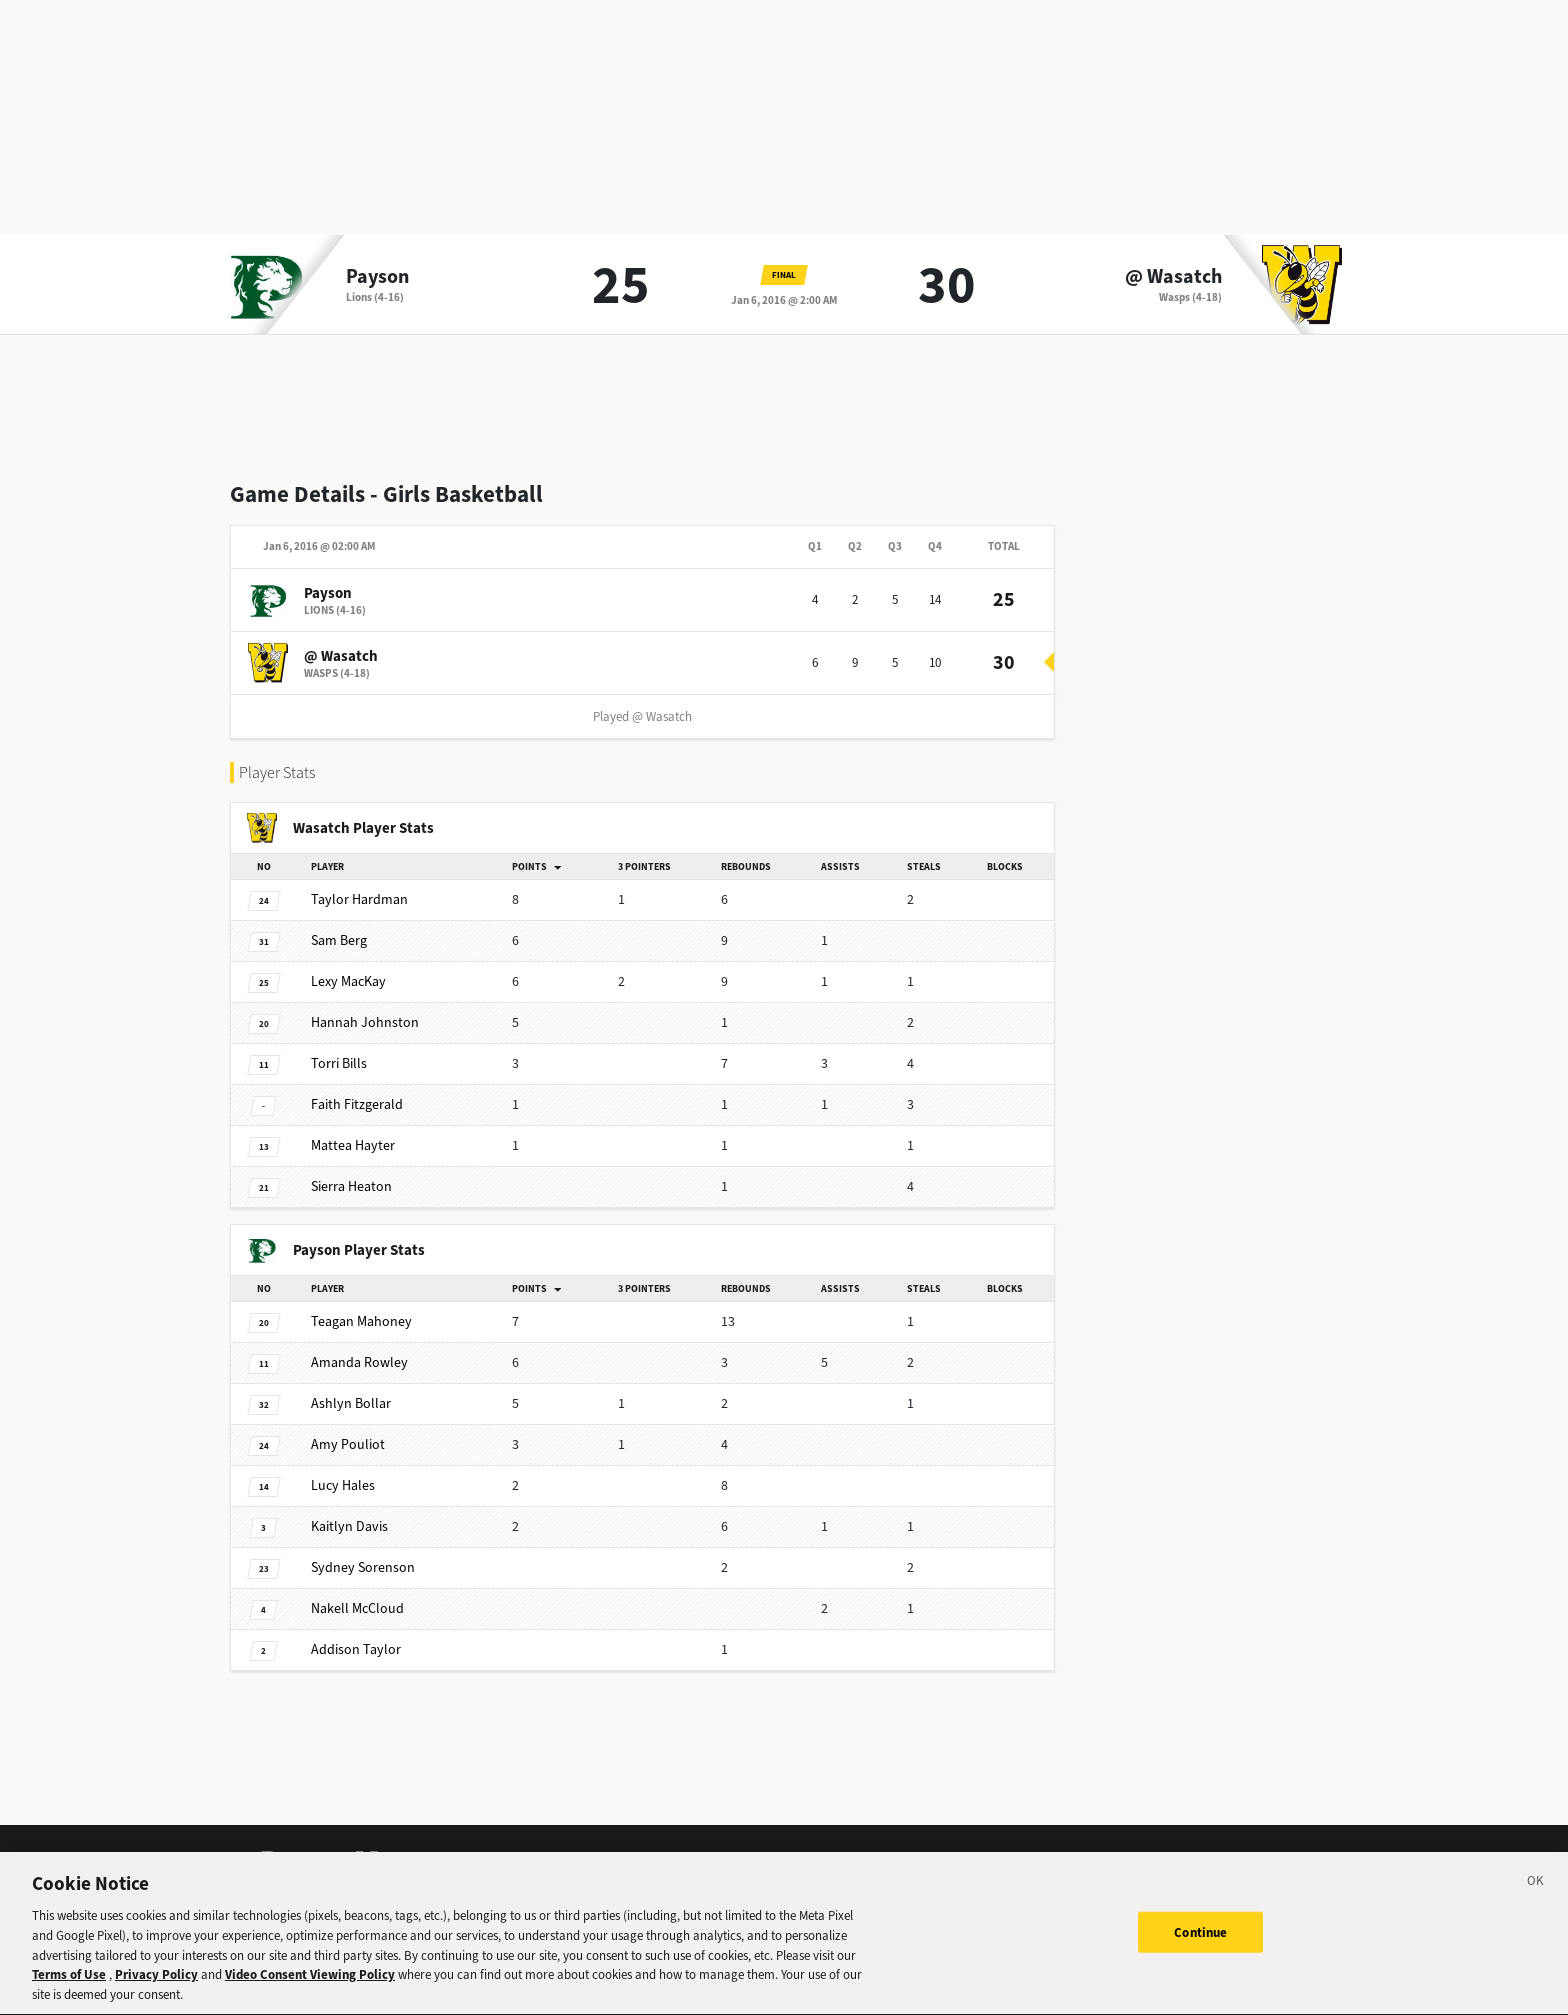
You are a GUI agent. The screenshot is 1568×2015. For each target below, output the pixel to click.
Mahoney (361, 1321)
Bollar (351, 1403)
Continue (1200, 1946)
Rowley (359, 1362)
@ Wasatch (1173, 277)
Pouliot (348, 1444)
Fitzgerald (357, 1104)
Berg (339, 940)
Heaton (351, 1186)
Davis (349, 1526)
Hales (343, 1485)
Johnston (365, 1022)
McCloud (357, 1608)
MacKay (348, 981)
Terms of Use (69, 1989)
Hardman (359, 899)
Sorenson (363, 1567)
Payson (377, 277)
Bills (339, 1063)
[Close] (1536, 1899)
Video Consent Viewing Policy (310, 1989)
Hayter (353, 1145)
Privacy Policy (156, 1989)
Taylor (356, 1649)
